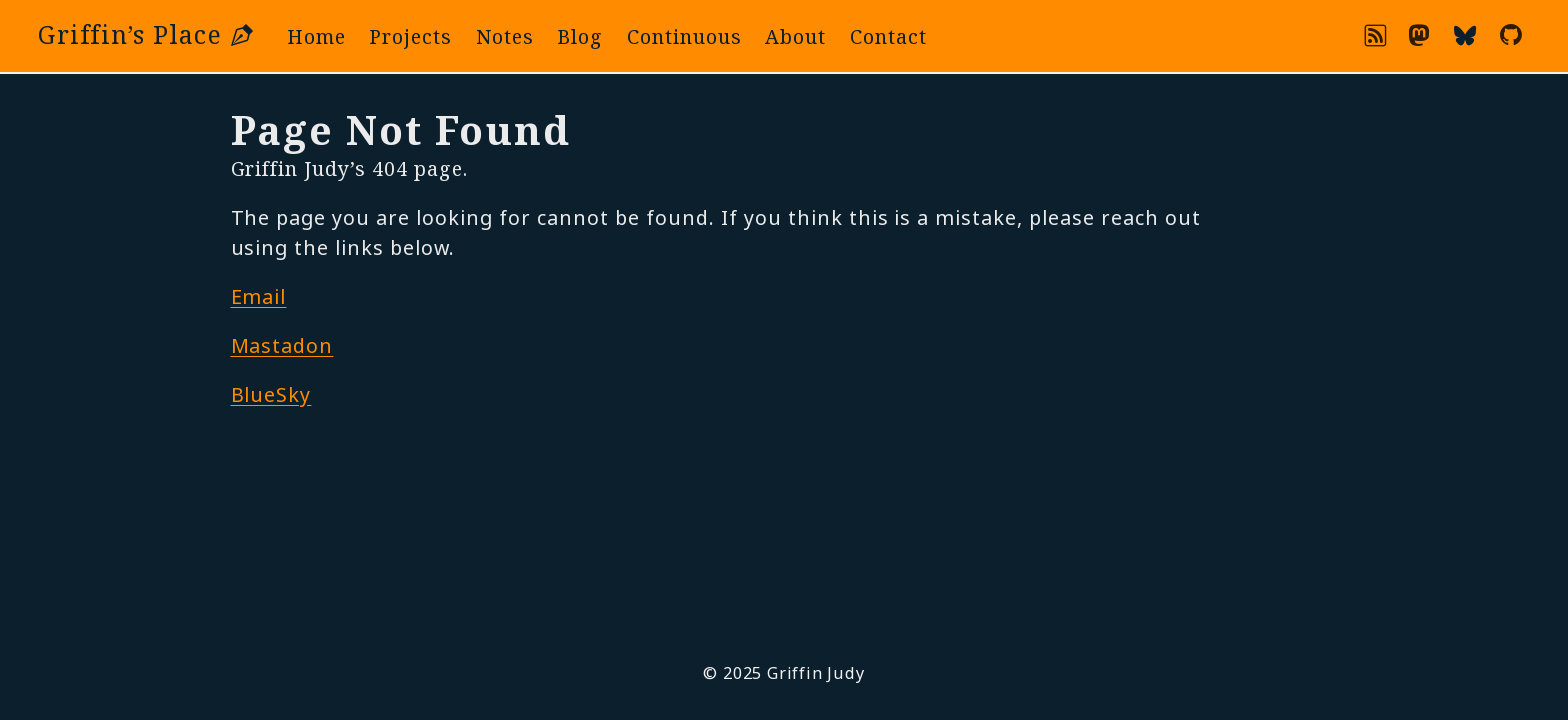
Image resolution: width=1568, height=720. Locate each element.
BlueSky (271, 394)
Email (259, 296)
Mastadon (282, 345)
